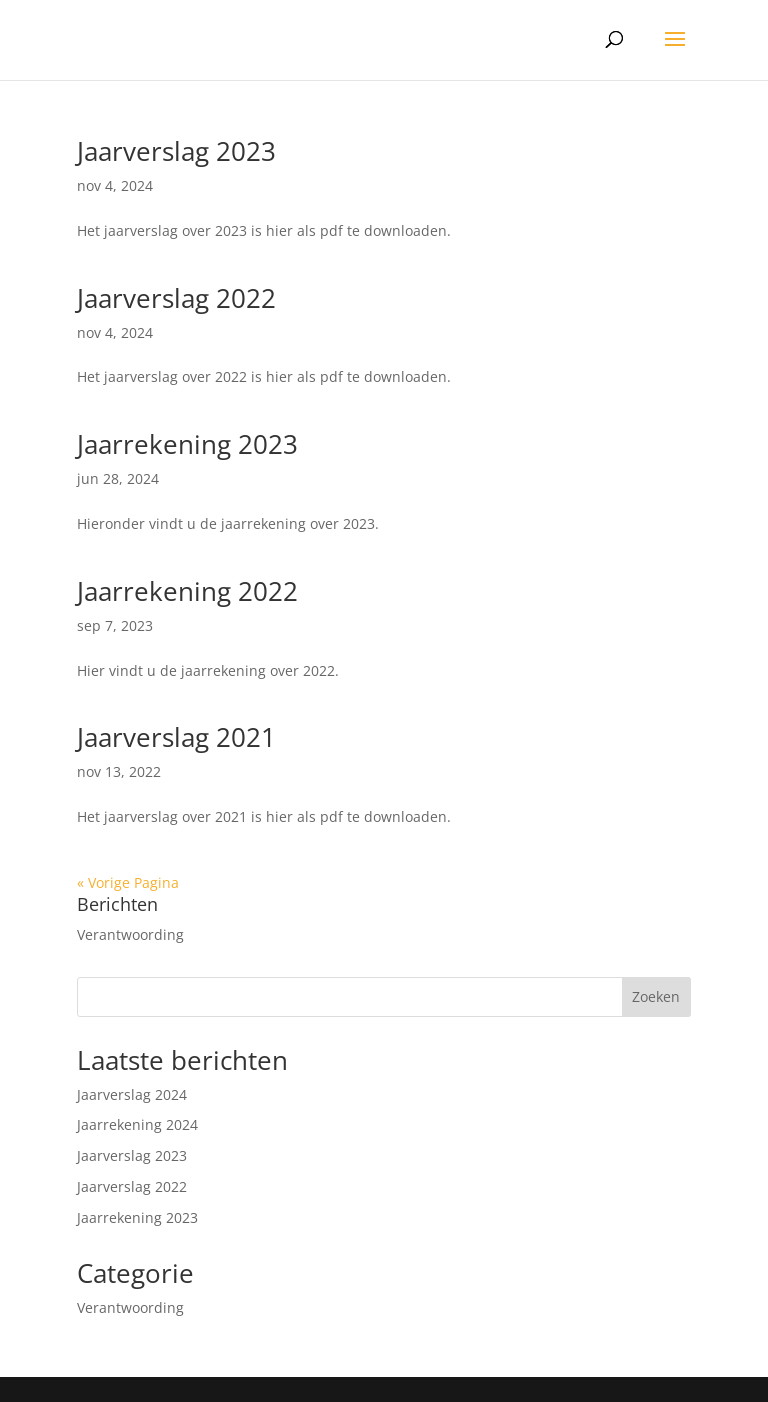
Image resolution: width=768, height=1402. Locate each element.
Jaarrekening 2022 (187, 591)
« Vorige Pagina (128, 882)
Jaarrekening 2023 (187, 444)
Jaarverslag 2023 (176, 151)
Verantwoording (130, 934)
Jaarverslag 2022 (176, 298)
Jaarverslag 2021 (176, 737)
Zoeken (656, 996)
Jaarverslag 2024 (132, 1094)
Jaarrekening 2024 (137, 1124)
